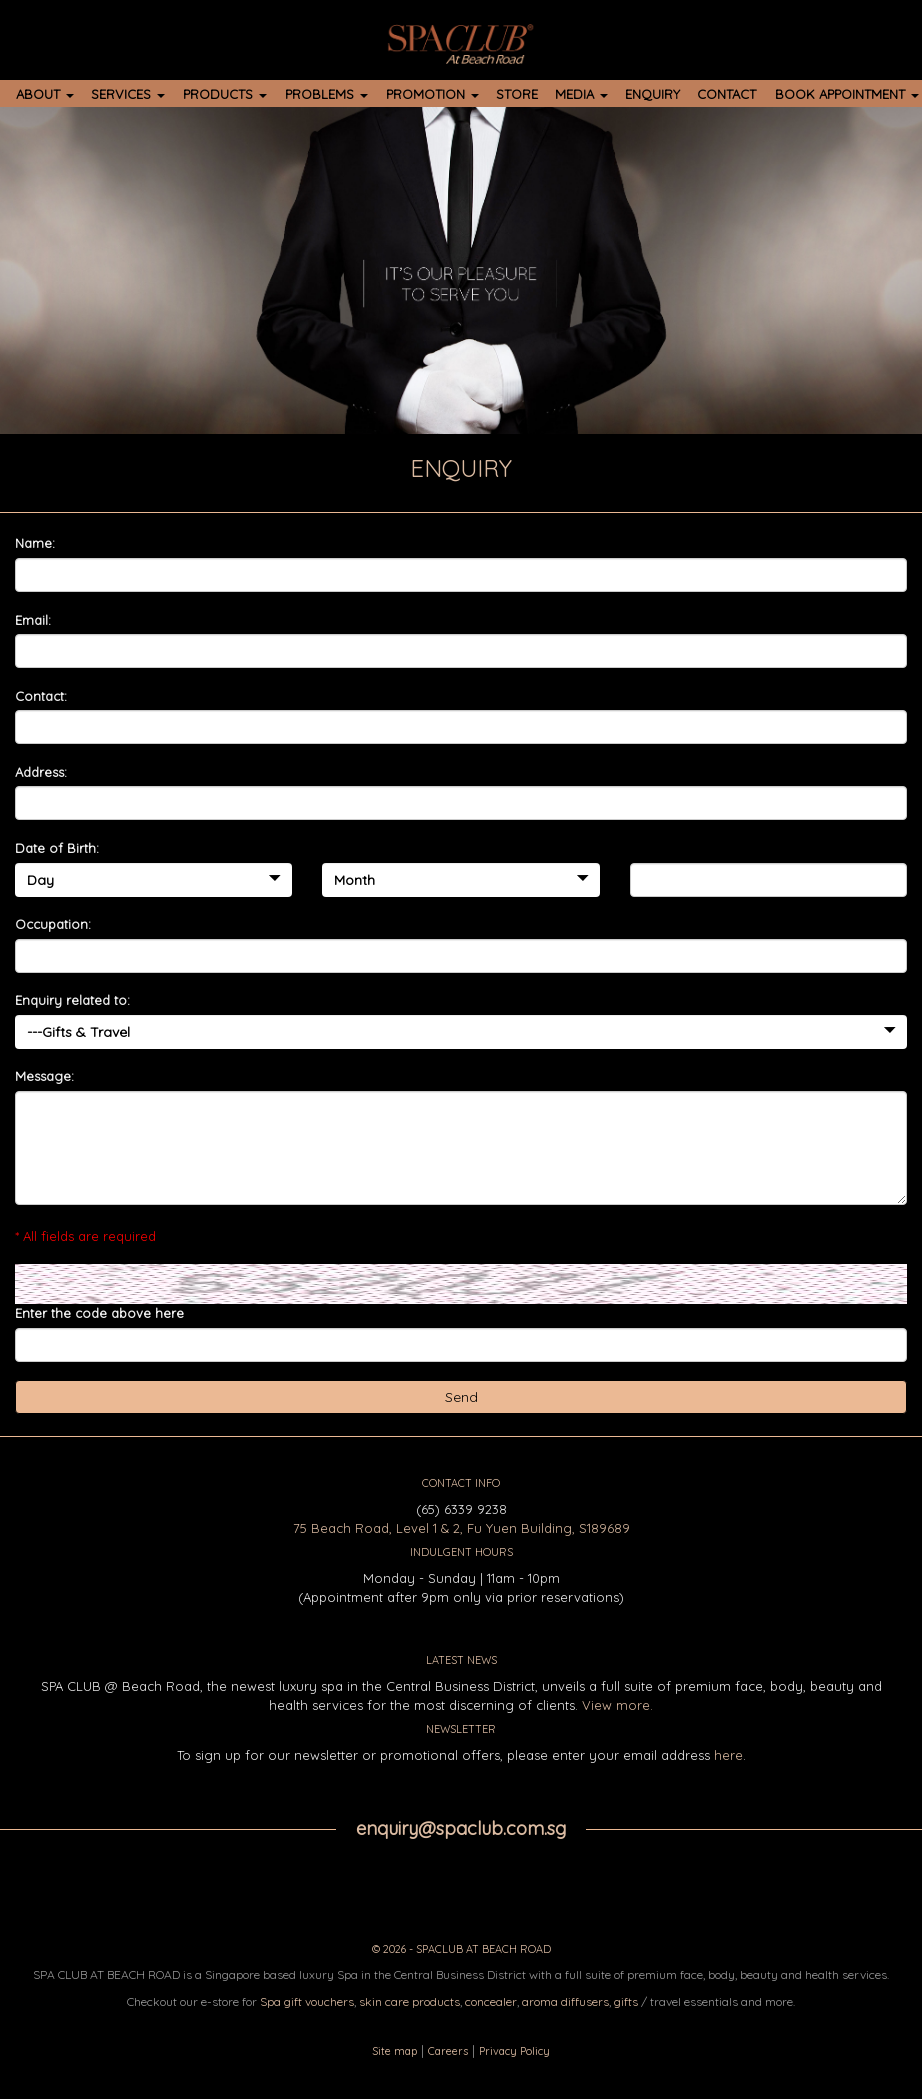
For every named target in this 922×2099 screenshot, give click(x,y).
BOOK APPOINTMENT (847, 94)
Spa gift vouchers (307, 2001)
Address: (41, 772)
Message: (44, 1076)
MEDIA (581, 94)
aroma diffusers (565, 2001)
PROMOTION (432, 94)
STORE (517, 94)
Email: (33, 620)
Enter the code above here (99, 1313)
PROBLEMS (326, 94)
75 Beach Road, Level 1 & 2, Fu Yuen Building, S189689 (461, 1528)
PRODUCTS (225, 94)
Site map (394, 2051)
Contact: (41, 696)
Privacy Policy (514, 2051)
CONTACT (726, 94)
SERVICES (128, 94)
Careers (448, 2051)
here (728, 1755)
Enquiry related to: (72, 1000)
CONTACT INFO (461, 1483)
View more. (617, 1705)
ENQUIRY (652, 94)
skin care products (409, 2001)
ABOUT (45, 94)
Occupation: (53, 924)
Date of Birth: (57, 848)
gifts (626, 2001)
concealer (491, 2001)
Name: (35, 543)
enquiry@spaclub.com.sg (461, 1828)
